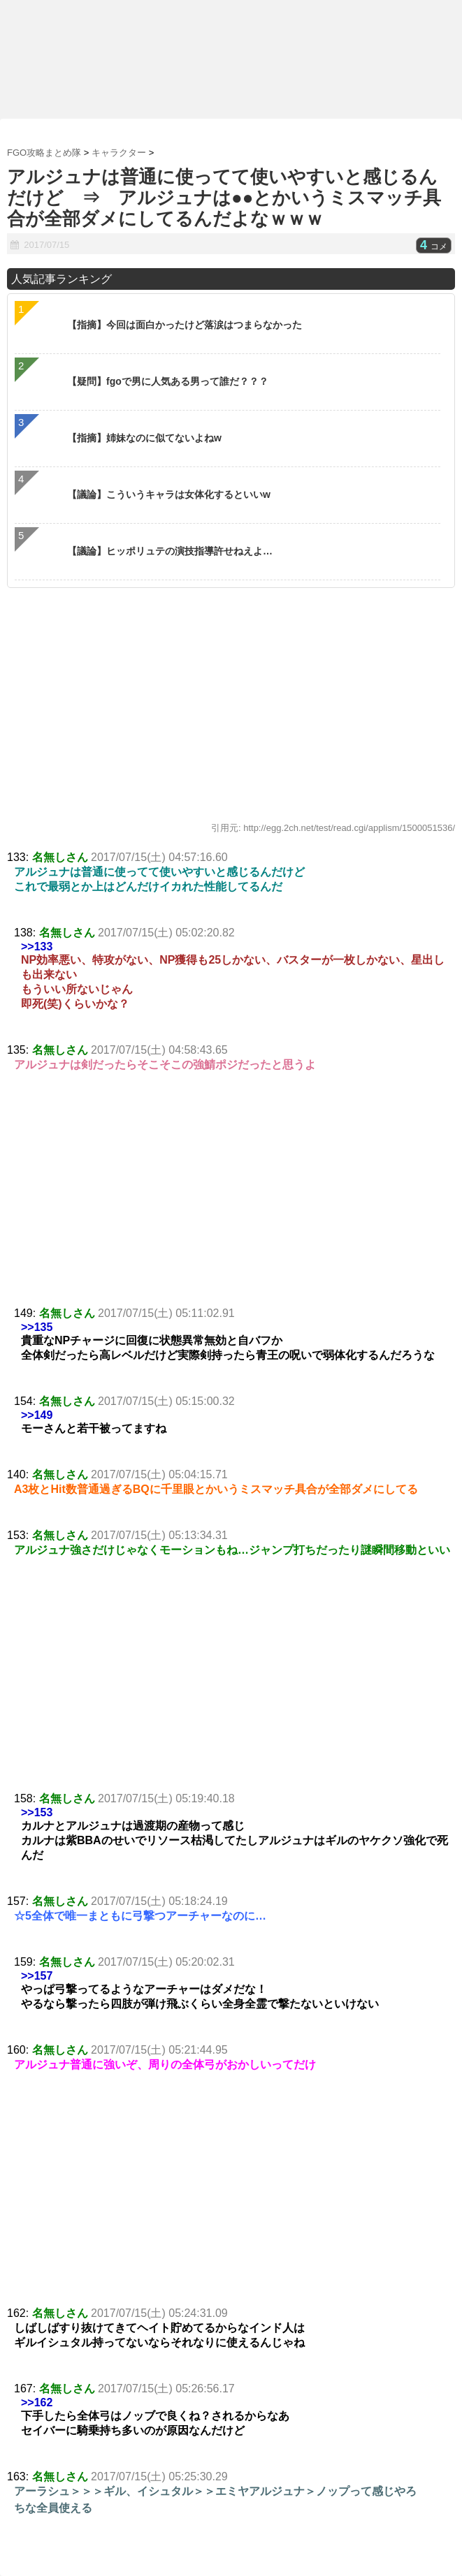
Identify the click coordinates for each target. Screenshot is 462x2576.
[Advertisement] (231, 1202)
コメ (433, 246)
